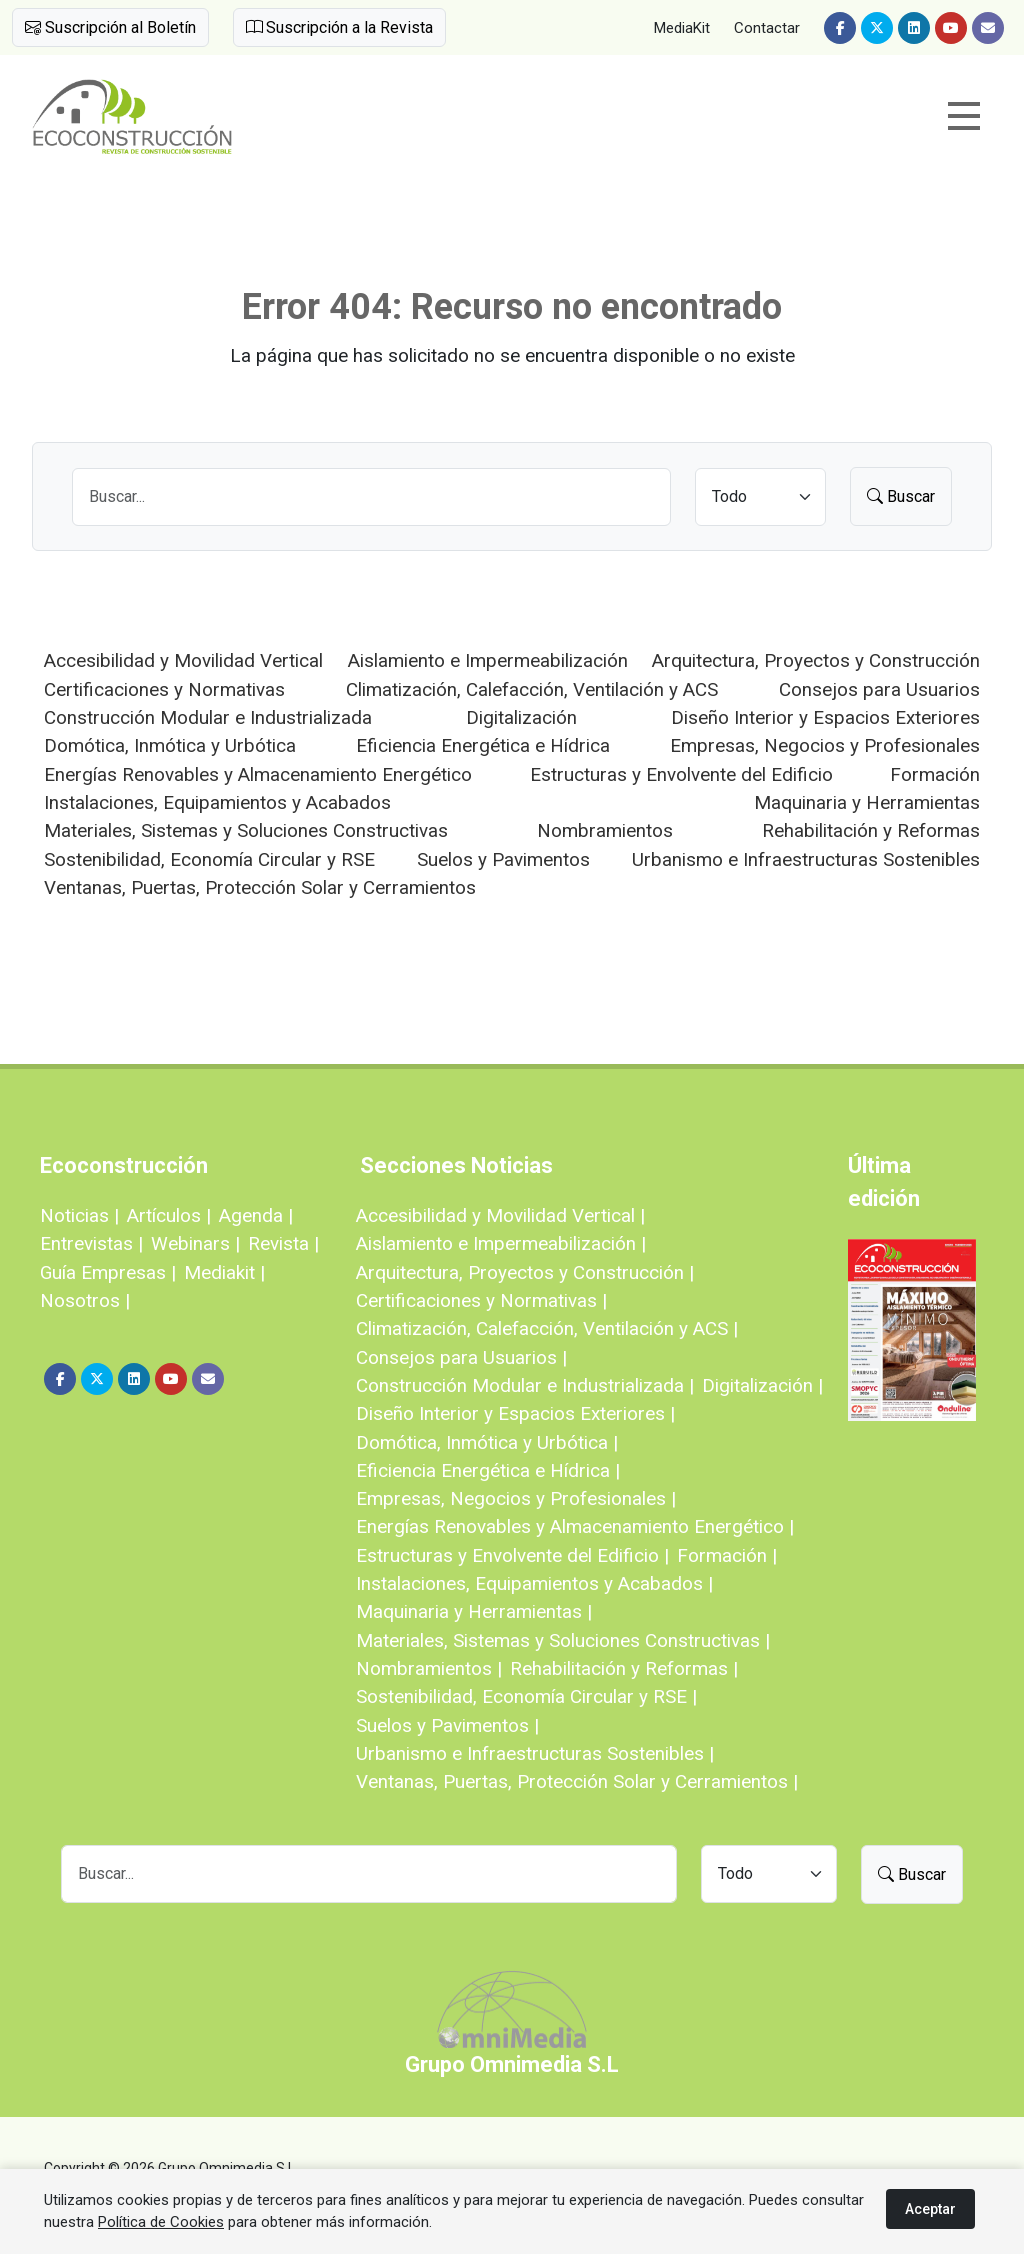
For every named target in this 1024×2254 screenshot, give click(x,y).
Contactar (767, 28)
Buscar (901, 496)
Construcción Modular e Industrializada (208, 717)
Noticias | (79, 1215)
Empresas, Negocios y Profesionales (825, 745)
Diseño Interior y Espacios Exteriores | (515, 1413)
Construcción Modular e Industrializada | (525, 1385)
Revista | (283, 1243)
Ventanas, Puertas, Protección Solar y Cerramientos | (577, 1781)
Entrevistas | (91, 1243)
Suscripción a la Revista (339, 27)
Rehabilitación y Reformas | (624, 1668)
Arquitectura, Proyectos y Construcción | (525, 1272)
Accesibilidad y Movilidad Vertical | (500, 1215)
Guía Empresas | (108, 1272)
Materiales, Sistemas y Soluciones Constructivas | (563, 1640)
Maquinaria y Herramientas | (474, 1611)
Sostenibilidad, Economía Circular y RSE (209, 859)
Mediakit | (224, 1272)
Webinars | (195, 1243)
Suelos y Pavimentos (503, 859)
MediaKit (682, 28)
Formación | (727, 1555)
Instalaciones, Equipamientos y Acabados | (534, 1583)
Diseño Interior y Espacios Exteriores (825, 717)
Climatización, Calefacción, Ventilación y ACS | (547, 1328)
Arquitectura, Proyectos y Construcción (816, 660)
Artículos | (169, 1215)
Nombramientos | (429, 1668)
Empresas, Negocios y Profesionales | (516, 1498)
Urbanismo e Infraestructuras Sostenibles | (535, 1753)
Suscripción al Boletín (110, 27)
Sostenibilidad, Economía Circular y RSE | (526, 1696)
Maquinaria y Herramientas (867, 802)
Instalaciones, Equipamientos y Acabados (217, 802)
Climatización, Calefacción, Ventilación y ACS (532, 689)
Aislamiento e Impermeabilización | (501, 1243)
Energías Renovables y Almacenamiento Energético (258, 774)
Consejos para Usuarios (879, 689)
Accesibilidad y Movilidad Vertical (183, 660)
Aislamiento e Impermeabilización (488, 660)
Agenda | (256, 1215)
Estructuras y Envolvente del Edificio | (512, 1555)
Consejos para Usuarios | (461, 1357)
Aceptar (930, 2209)
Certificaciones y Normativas (164, 689)
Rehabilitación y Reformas (871, 830)
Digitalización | (762, 1385)
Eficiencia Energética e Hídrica (483, 745)
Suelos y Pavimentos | (447, 1725)
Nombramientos (605, 830)
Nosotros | (85, 1300)
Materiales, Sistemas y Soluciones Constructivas (246, 830)
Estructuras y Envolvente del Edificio (681, 774)
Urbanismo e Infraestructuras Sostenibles (806, 859)
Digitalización (521, 717)
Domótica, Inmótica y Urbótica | (487, 1442)
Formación (935, 774)
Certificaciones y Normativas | (481, 1300)
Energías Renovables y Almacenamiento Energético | (575, 1526)
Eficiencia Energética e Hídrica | (488, 1470)
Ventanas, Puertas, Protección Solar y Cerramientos (260, 887)
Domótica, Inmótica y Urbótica (170, 745)
